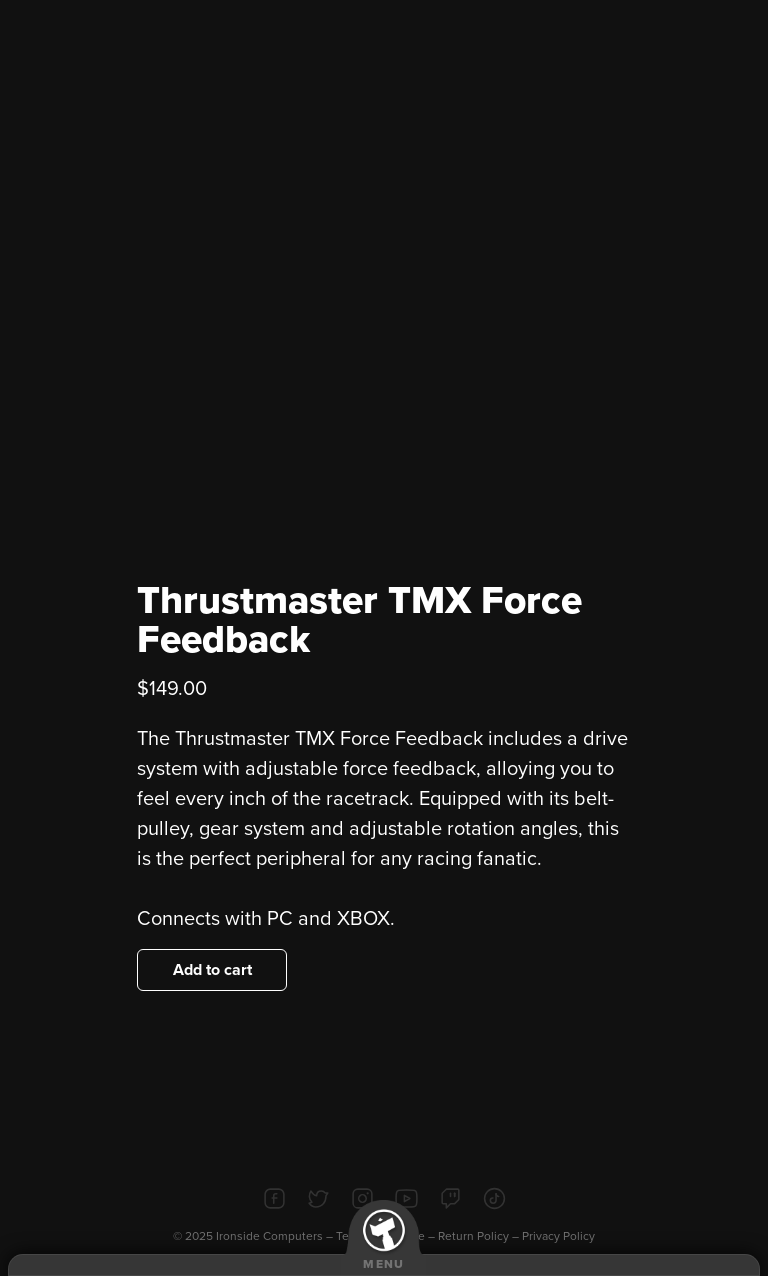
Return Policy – (480, 1236)
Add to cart (212, 970)
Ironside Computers (269, 1236)
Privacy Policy (558, 1236)
